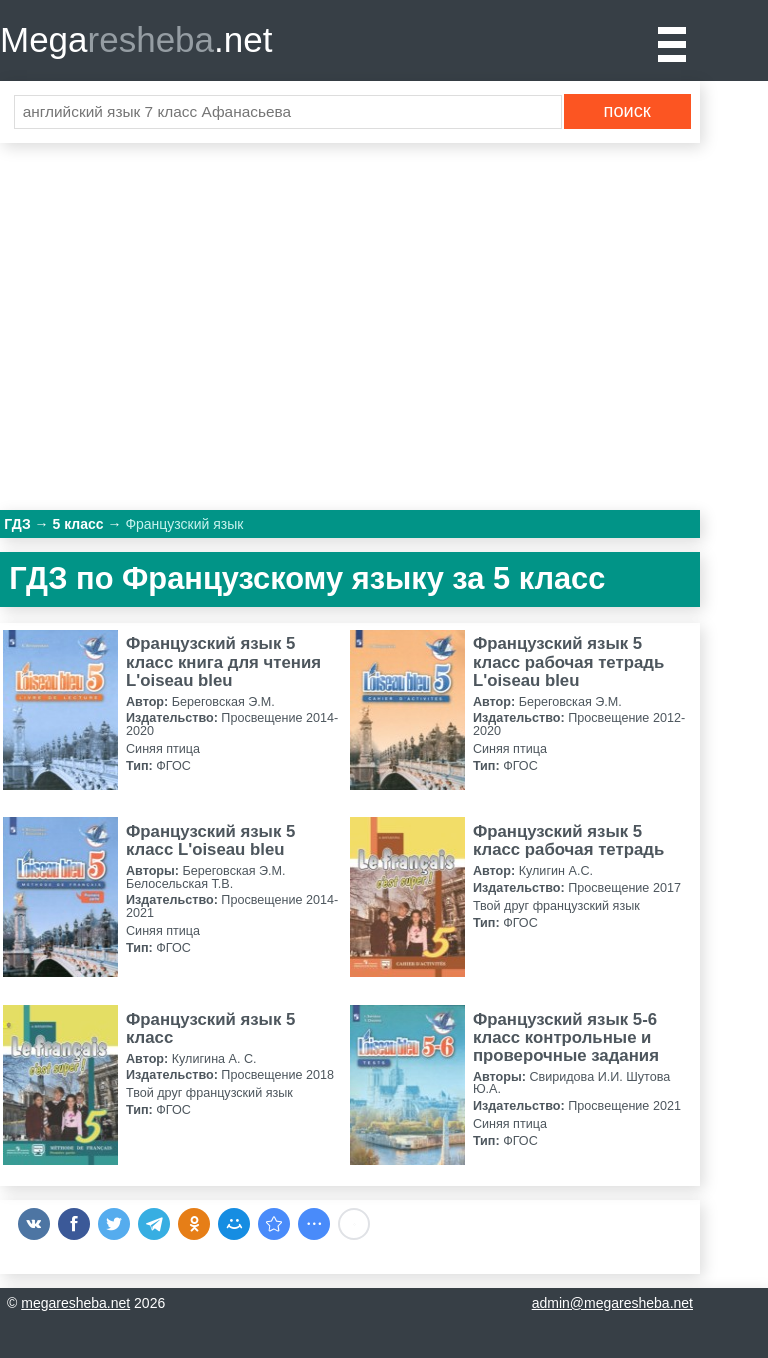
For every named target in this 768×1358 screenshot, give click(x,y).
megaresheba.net (75, 1303)
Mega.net (136, 39)
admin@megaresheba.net (612, 1303)
